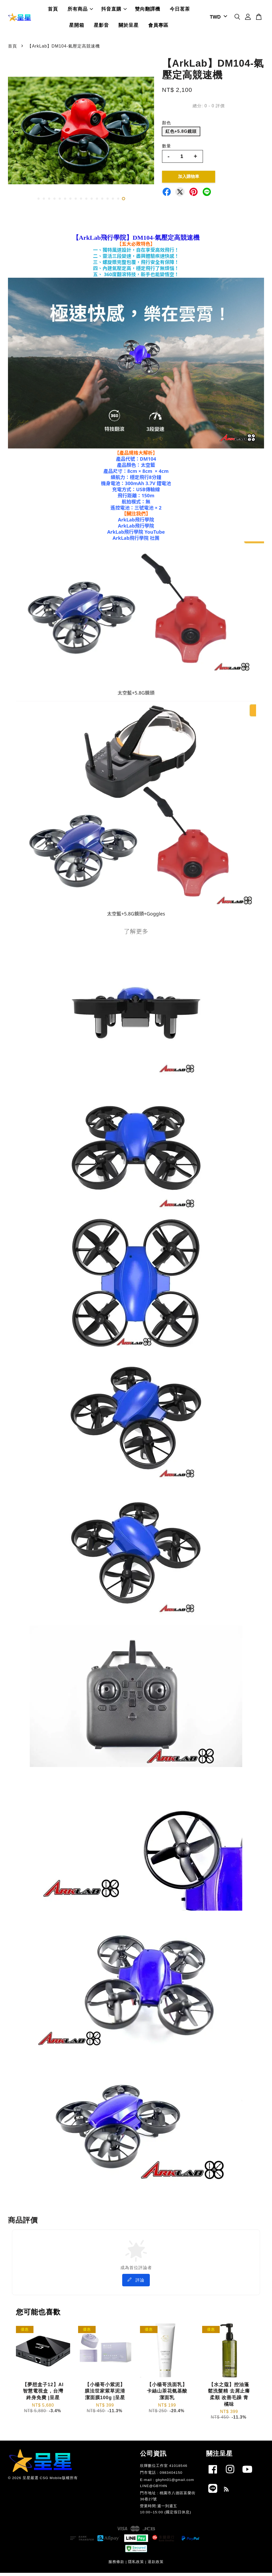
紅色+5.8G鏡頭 (181, 134)
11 (91, 201)
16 (118, 201)
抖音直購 (114, 10)
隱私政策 (136, 2565)
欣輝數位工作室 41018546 (163, 2469)
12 (97, 201)
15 (112, 201)
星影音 (101, 26)
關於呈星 (128, 26)
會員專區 (158, 26)
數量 (166, 149)
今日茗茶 (180, 10)
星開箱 (76, 26)
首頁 (53, 10)
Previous (15, 134)
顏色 (166, 126)
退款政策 (156, 2565)
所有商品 (80, 10)
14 (107, 201)
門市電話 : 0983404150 (161, 2476)
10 (86, 201)
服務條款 (116, 2565)
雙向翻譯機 (147, 10)
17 (123, 201)
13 (102, 201)
